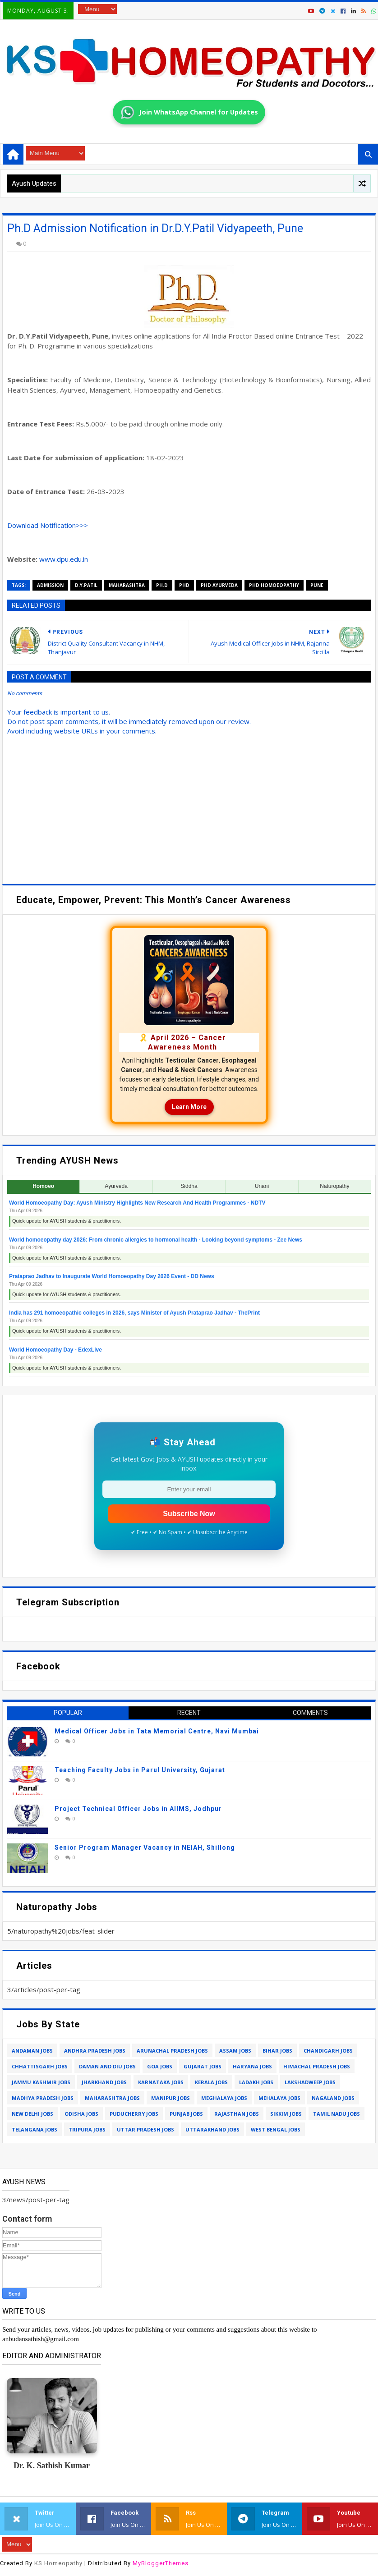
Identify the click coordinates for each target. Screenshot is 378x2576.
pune (316, 585)
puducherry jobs (134, 2113)
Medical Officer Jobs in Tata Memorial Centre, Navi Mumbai (157, 1731)
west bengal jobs (275, 2129)
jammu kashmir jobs (41, 2082)
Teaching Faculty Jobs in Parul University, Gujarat (140, 1770)
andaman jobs (32, 2050)
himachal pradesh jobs (316, 2066)
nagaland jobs (333, 2098)
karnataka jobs (161, 2082)
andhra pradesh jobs (94, 2050)
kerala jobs (211, 2082)
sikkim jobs (286, 2113)
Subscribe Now (189, 1513)
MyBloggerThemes (161, 2563)
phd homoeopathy (274, 585)
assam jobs (235, 2050)
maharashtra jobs (112, 2098)
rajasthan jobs (236, 2113)
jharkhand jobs (104, 2082)
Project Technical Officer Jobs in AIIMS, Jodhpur (138, 1808)
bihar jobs (277, 2050)
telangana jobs (34, 2129)
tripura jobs (87, 2129)
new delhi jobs (32, 2113)
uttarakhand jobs (212, 2129)
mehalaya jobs (279, 2098)
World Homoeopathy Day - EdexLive (55, 1350)
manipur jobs (170, 2098)
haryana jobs (252, 2066)
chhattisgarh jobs (40, 2066)
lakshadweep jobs (310, 2082)
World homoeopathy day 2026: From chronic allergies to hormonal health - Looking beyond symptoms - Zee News (155, 1240)
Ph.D (162, 585)
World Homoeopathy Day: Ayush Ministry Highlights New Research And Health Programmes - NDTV (137, 1203)
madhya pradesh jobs (43, 2098)
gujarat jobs (202, 2066)
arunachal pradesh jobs (172, 2050)
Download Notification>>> (47, 525)
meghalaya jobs (224, 2098)
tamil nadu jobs (336, 2113)
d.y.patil (86, 585)
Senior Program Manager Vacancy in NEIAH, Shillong (145, 1847)
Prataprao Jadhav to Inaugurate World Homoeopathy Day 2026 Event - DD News (111, 1276)
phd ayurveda (219, 585)
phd (184, 585)
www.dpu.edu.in (63, 559)
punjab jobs (186, 2113)
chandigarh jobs (328, 2050)
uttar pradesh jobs (145, 2129)
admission (50, 585)
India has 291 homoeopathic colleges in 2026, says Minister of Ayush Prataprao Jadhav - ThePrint (134, 1313)
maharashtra (127, 585)
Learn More (189, 1106)
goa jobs (159, 2066)
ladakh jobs (256, 2082)
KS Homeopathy (58, 2563)
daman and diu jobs (107, 2066)
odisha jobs (81, 2113)
